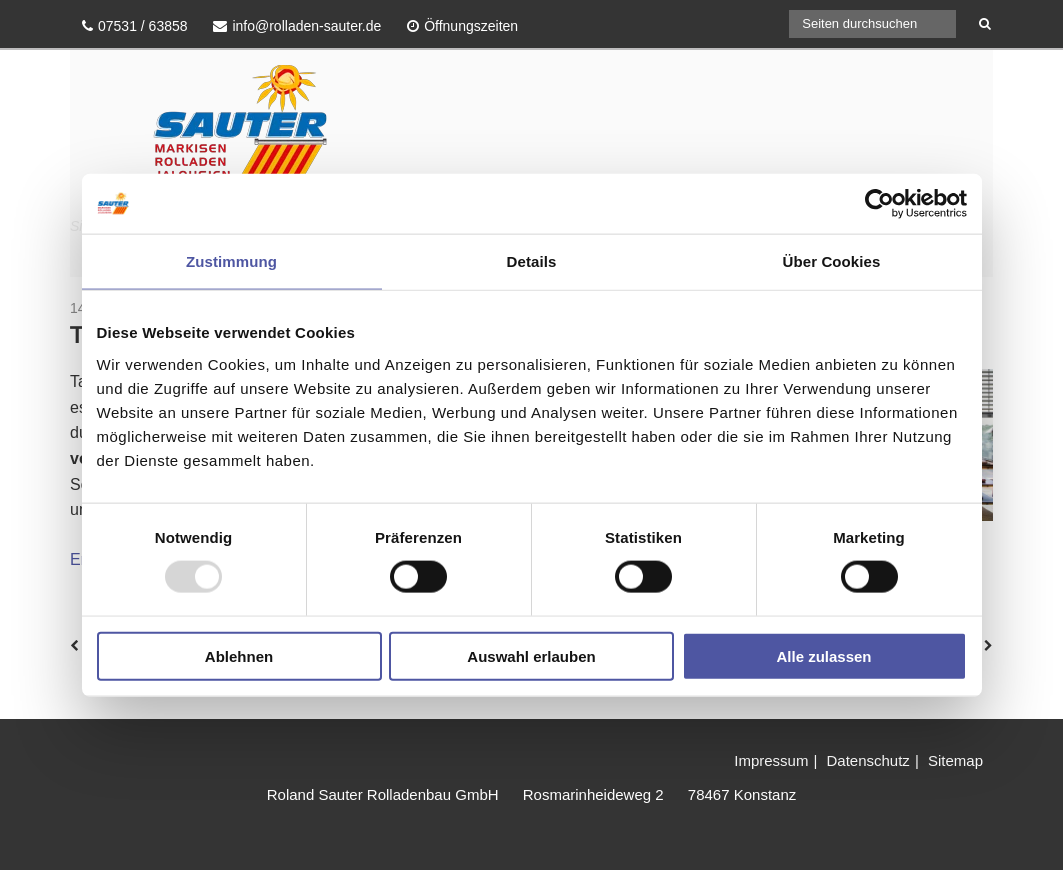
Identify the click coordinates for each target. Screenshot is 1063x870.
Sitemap (955, 760)
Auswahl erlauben (531, 655)
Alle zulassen (823, 655)
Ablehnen (239, 655)
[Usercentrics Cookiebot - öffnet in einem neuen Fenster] (879, 204)
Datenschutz (867, 760)
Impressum (771, 760)
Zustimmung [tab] (231, 261)
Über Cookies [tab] (832, 261)
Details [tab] (532, 261)
